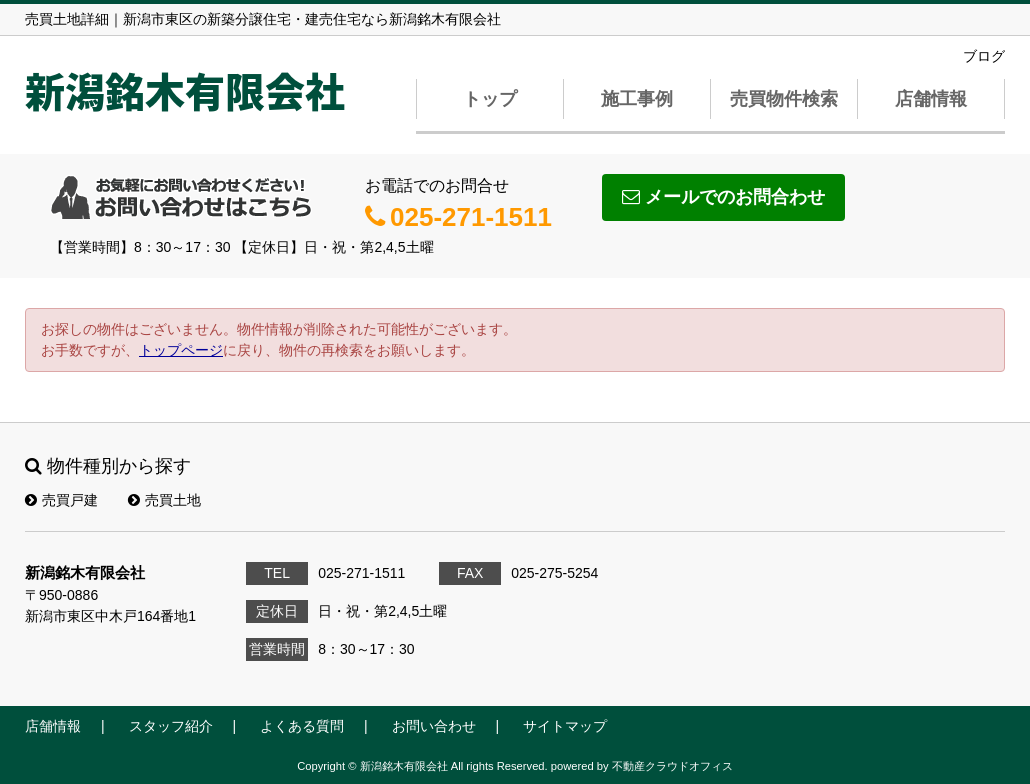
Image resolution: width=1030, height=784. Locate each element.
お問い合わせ (434, 726)
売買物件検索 (784, 99)
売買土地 (164, 500)
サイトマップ (565, 726)
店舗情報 (931, 99)
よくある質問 (302, 726)
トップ (490, 99)
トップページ (181, 350)
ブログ (984, 56)
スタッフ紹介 (171, 726)
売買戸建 (61, 500)
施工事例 (637, 99)
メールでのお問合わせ (723, 197)
